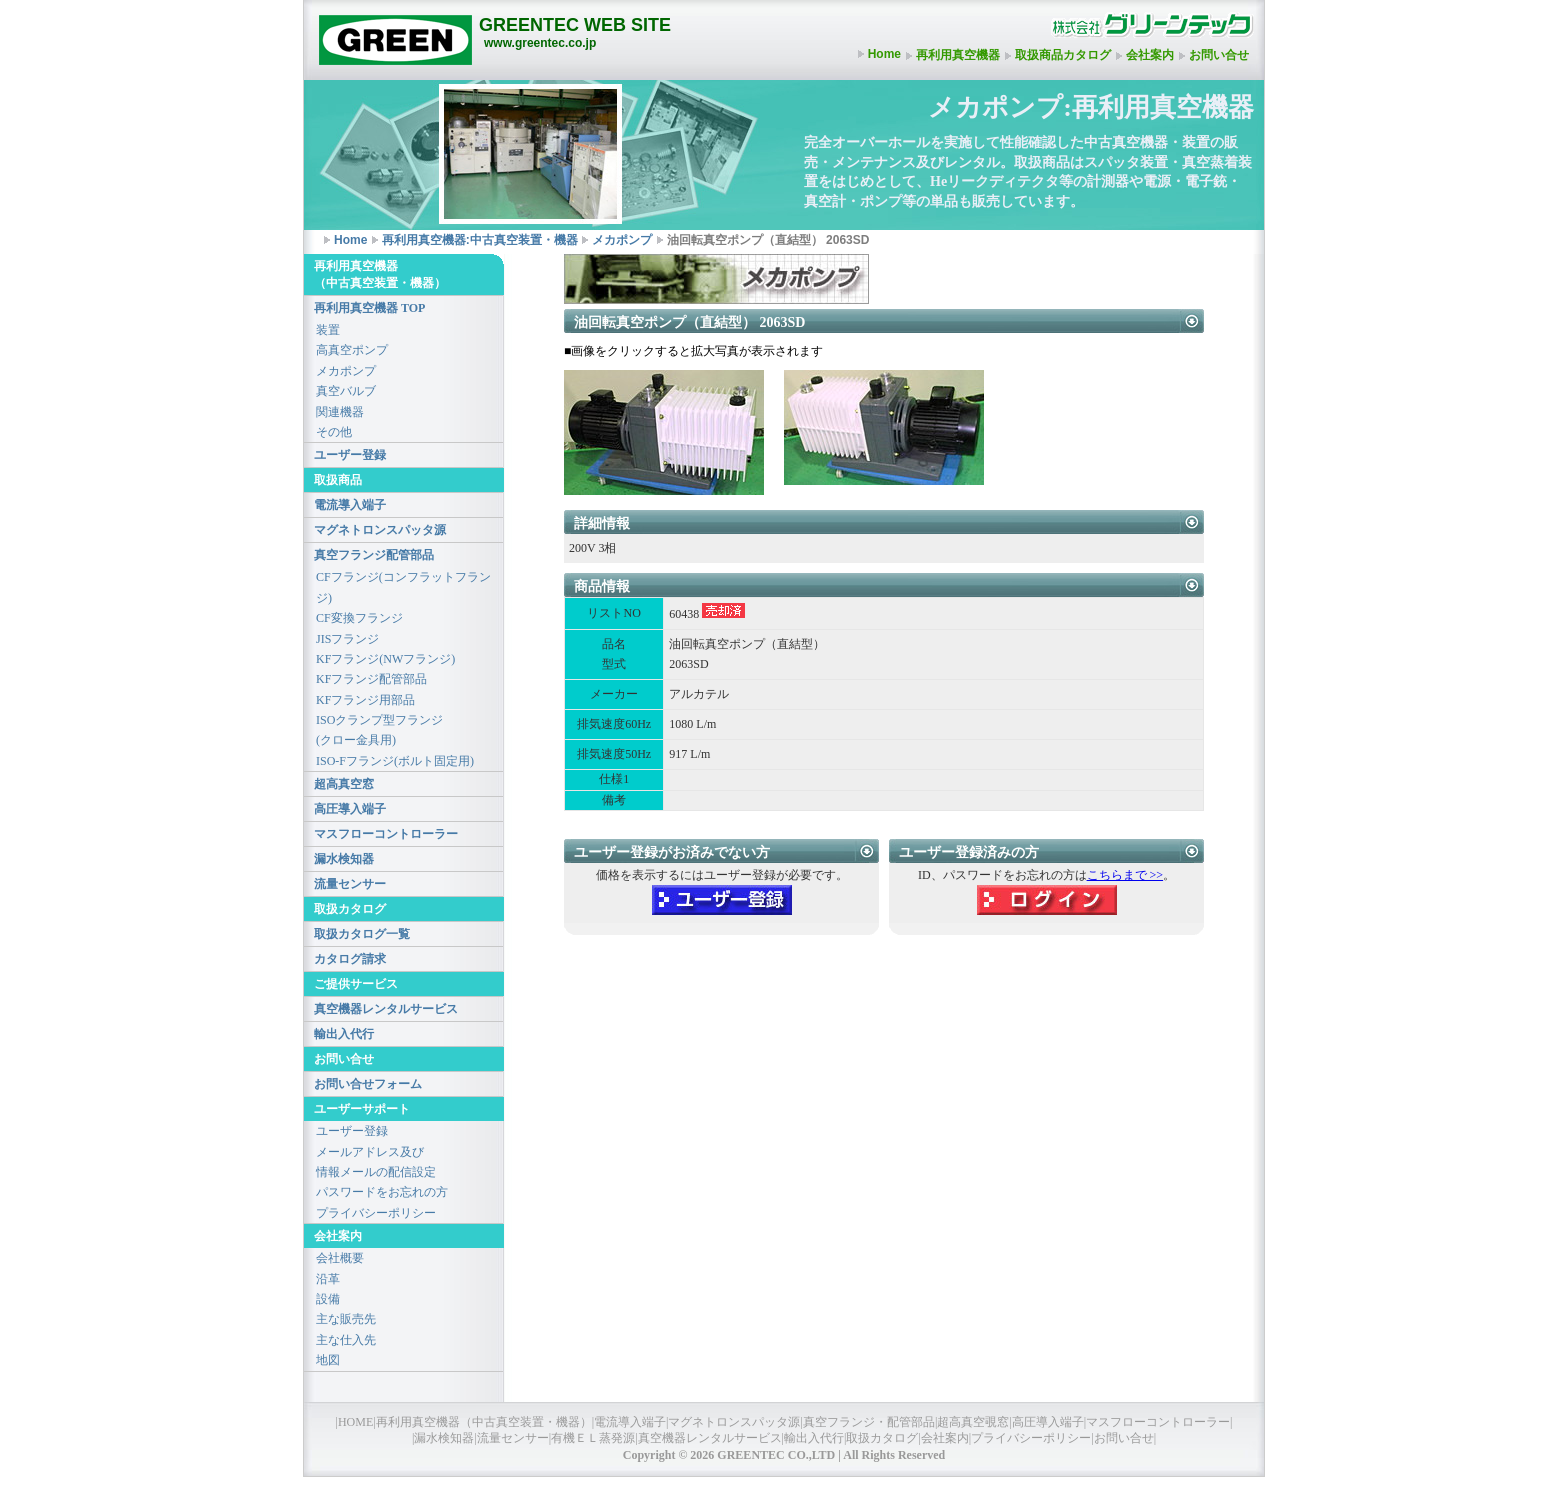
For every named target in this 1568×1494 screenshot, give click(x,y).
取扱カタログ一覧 (362, 934)
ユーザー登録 (350, 455)
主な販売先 (346, 1319)
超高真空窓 (344, 784)
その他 (334, 432)
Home (884, 54)
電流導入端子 (350, 505)
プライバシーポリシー (376, 1213)
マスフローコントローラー (386, 834)
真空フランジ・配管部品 (869, 1422)
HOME (355, 1422)
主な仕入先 (346, 1340)
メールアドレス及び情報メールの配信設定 (376, 1162)
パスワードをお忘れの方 (382, 1192)
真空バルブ (346, 391)
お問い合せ (1219, 55)
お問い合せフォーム (368, 1084)
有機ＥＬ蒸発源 (593, 1438)
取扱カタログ (882, 1438)
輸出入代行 (344, 1034)
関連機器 (340, 412)
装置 (328, 330)
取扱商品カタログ (1063, 55)
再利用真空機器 (958, 55)
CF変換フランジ (359, 618)
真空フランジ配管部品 (374, 555)
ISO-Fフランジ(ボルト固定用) (395, 761)
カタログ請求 (350, 959)
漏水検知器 (344, 859)
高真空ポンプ (352, 350)
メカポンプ (622, 240)
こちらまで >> (1125, 875)
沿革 (328, 1279)
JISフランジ (347, 639)
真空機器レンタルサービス (386, 1009)
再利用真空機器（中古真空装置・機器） (484, 1422)
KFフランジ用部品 (365, 700)
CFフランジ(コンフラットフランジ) (403, 587)
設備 (328, 1299)
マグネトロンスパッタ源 (380, 530)
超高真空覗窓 (973, 1422)
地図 (328, 1360)
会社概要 (340, 1258)
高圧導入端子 (350, 809)
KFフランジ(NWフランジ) (385, 659)
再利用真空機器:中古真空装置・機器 (480, 240)
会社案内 (1150, 55)
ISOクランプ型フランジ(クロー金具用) (379, 730)
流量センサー (350, 884)
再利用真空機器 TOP (369, 308)
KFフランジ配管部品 (371, 679)
